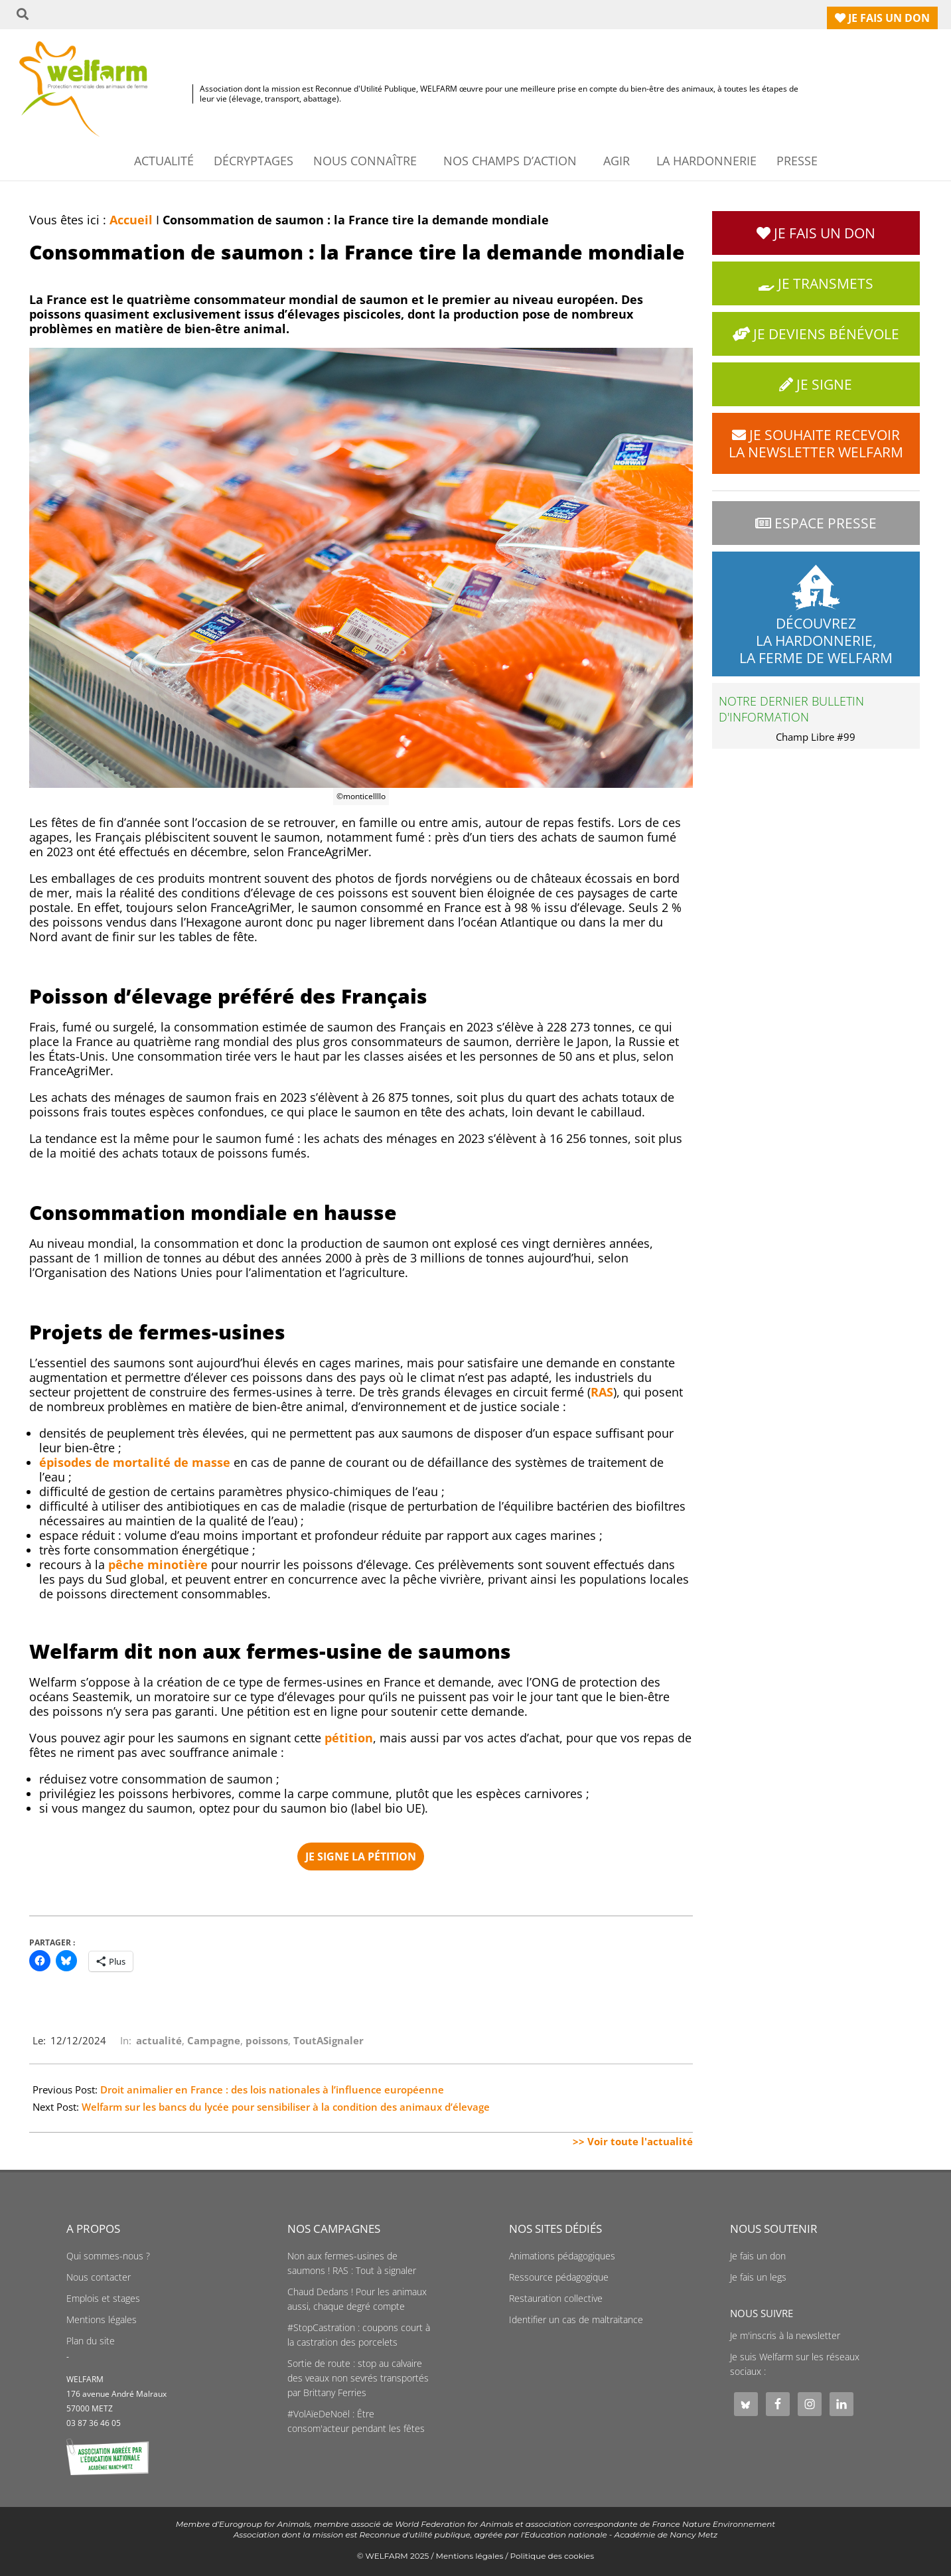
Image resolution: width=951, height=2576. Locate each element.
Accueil (131, 220)
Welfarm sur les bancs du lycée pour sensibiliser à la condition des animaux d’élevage (286, 2106)
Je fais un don (758, 2256)
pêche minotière (158, 1564)
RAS (602, 1392)
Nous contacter (98, 2277)
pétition (349, 1738)
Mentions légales (101, 2320)
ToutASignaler (328, 2040)
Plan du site (90, 2341)
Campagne (213, 2040)
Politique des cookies (552, 2556)
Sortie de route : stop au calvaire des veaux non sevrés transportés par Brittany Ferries (358, 2378)
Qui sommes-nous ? (108, 2256)
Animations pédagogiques (562, 2256)
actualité (159, 2040)
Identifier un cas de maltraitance (576, 2320)
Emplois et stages (103, 2299)
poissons (267, 2040)
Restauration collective (556, 2299)
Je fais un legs (758, 2277)
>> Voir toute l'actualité (633, 2141)
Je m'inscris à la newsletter (785, 2336)
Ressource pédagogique (559, 2277)
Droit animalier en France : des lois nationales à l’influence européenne (272, 2089)
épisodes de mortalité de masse (134, 1462)
